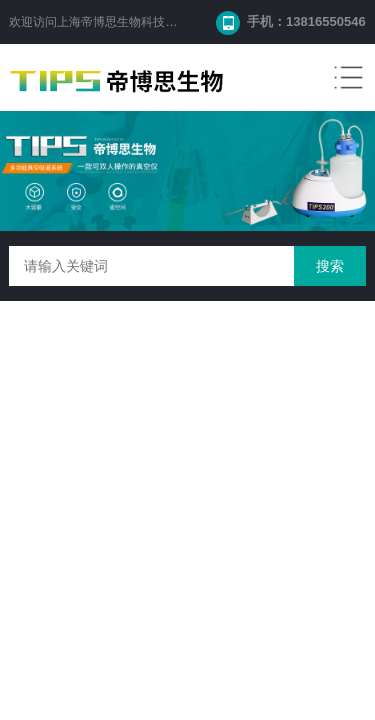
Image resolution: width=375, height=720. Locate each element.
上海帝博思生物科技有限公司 (135, 22)
